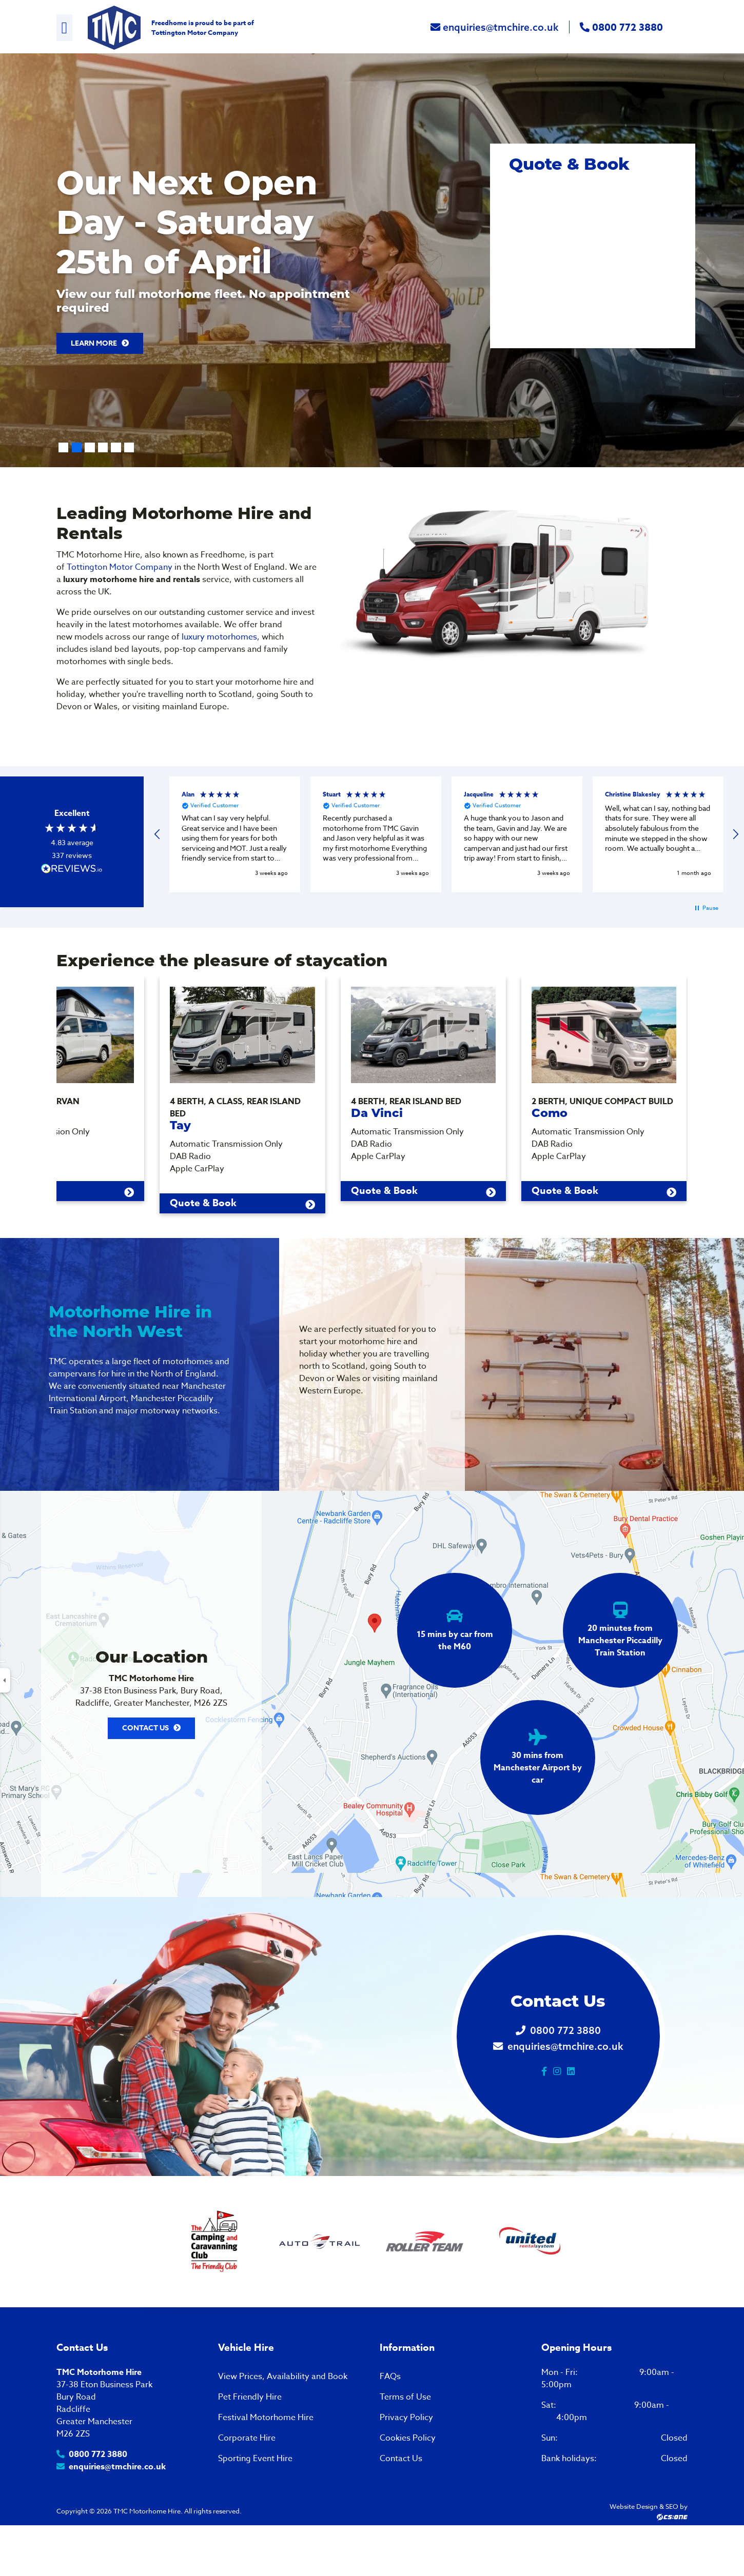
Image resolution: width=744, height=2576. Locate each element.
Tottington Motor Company (194, 36)
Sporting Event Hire (255, 2496)
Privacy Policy (406, 2455)
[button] (157, 843)
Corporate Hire (247, 2476)
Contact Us (145, 1766)
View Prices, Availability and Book (282, 2414)
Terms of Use (405, 2435)
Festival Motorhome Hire (266, 2455)
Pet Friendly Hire (250, 2435)
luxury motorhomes (219, 646)
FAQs (390, 2414)
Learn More (99, 352)
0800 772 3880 (621, 32)
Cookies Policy (408, 2476)
